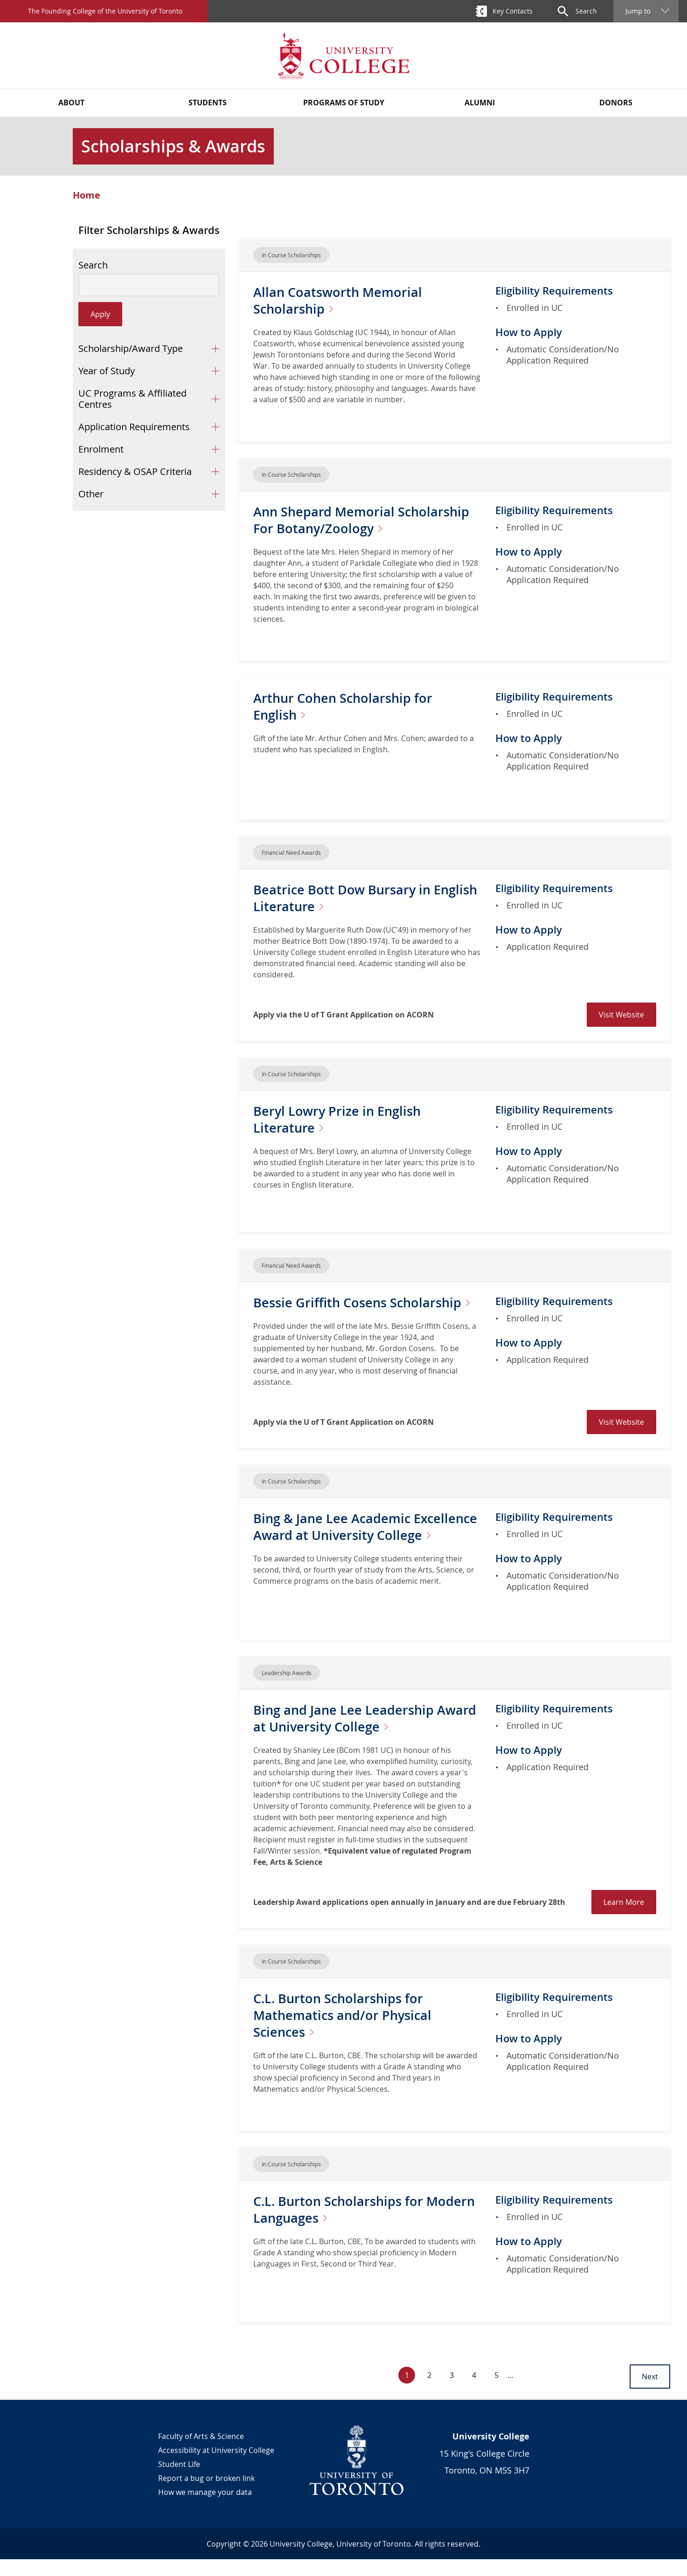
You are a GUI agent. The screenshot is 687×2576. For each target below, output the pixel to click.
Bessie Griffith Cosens (321, 1311)
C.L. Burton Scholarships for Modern (366, 2226)
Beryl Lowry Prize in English (339, 1119)
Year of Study (106, 370)
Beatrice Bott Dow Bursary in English (343, 898)
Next (650, 2393)
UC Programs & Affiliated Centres (132, 399)
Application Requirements (134, 426)
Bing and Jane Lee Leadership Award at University (366, 1735)
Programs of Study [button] (343, 102)
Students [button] (207, 102)
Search (93, 265)
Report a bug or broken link (206, 2495)
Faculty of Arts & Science (201, 2453)
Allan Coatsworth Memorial (339, 300)
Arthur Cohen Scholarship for (345, 706)
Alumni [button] (480, 102)
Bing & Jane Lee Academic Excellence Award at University (349, 1551)
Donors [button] (615, 102)
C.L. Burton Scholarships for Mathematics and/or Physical (344, 2031)
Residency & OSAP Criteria (135, 471)
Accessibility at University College (216, 2467)
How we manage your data (205, 2509)
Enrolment (101, 449)
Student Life (179, 2481)
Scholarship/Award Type (130, 348)
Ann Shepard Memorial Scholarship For (363, 520)
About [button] (71, 102)
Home (86, 195)
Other (91, 494)
